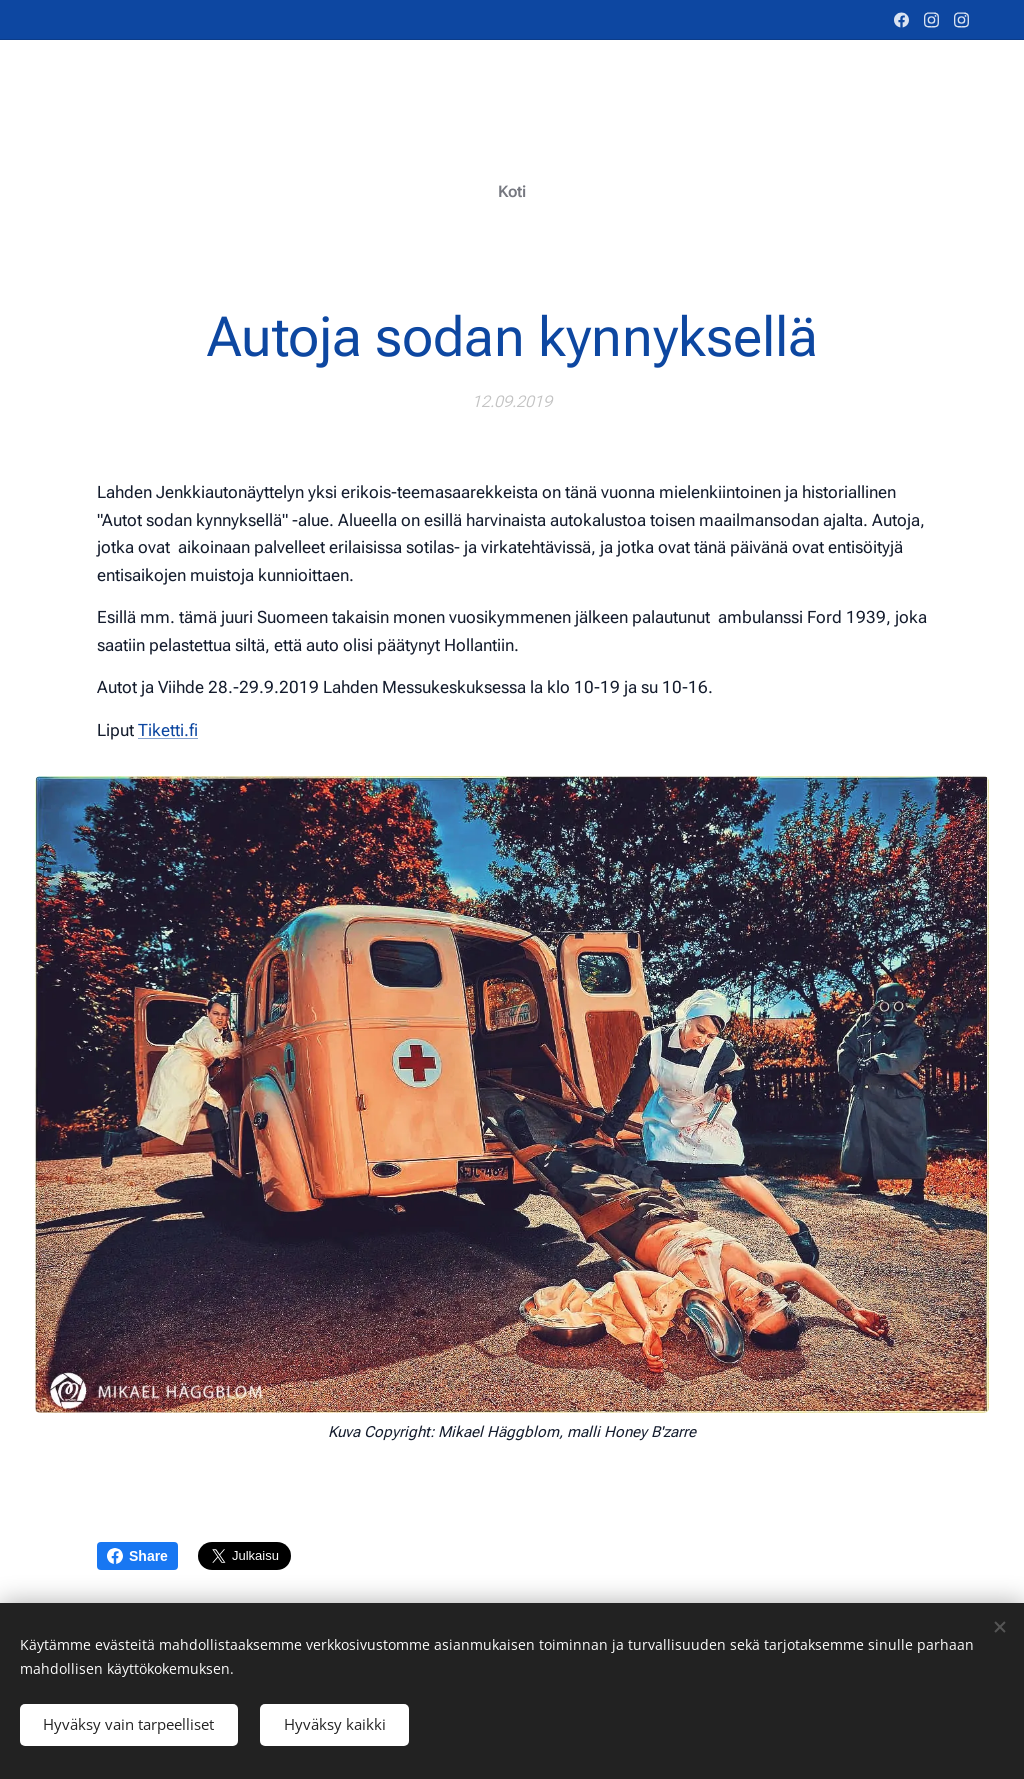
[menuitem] (512, 192)
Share (137, 1556)
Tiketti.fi (168, 729)
